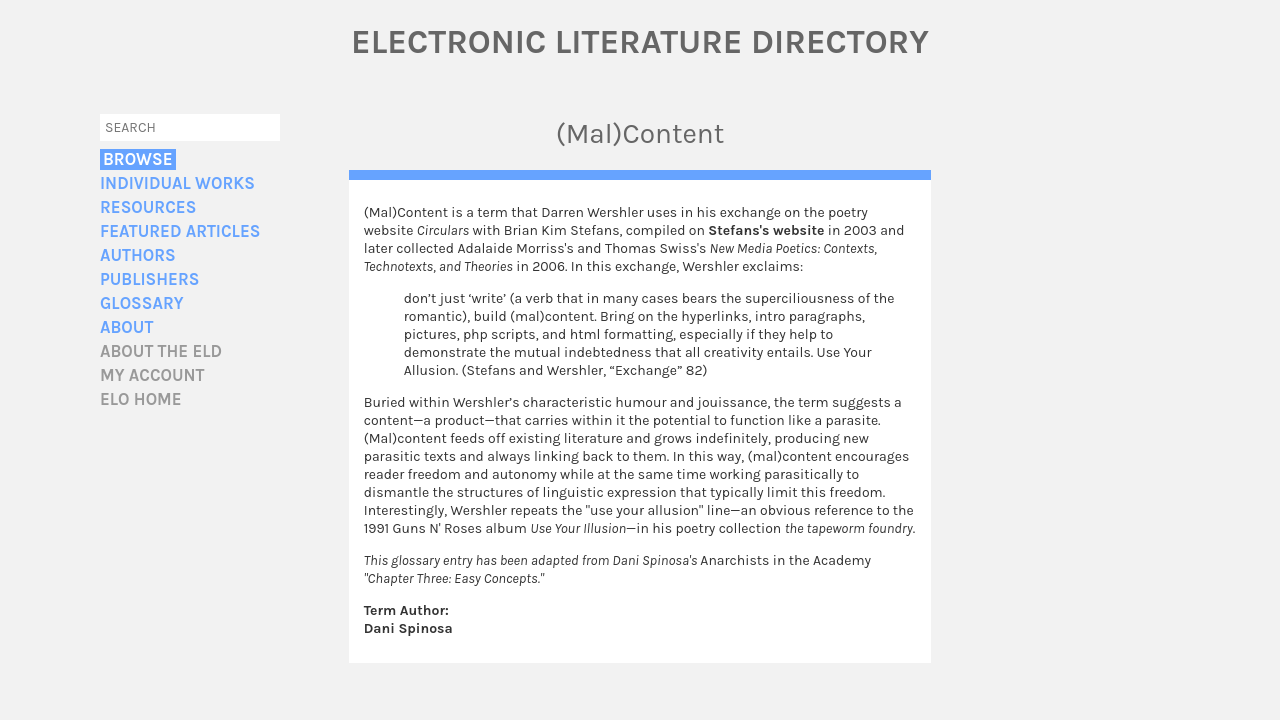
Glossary (142, 303)
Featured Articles (180, 231)
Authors (138, 255)
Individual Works (177, 183)
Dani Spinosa (408, 628)
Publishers (149, 279)
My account (152, 375)
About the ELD (161, 351)
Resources (148, 207)
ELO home (141, 399)
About (126, 327)
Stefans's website (766, 230)
